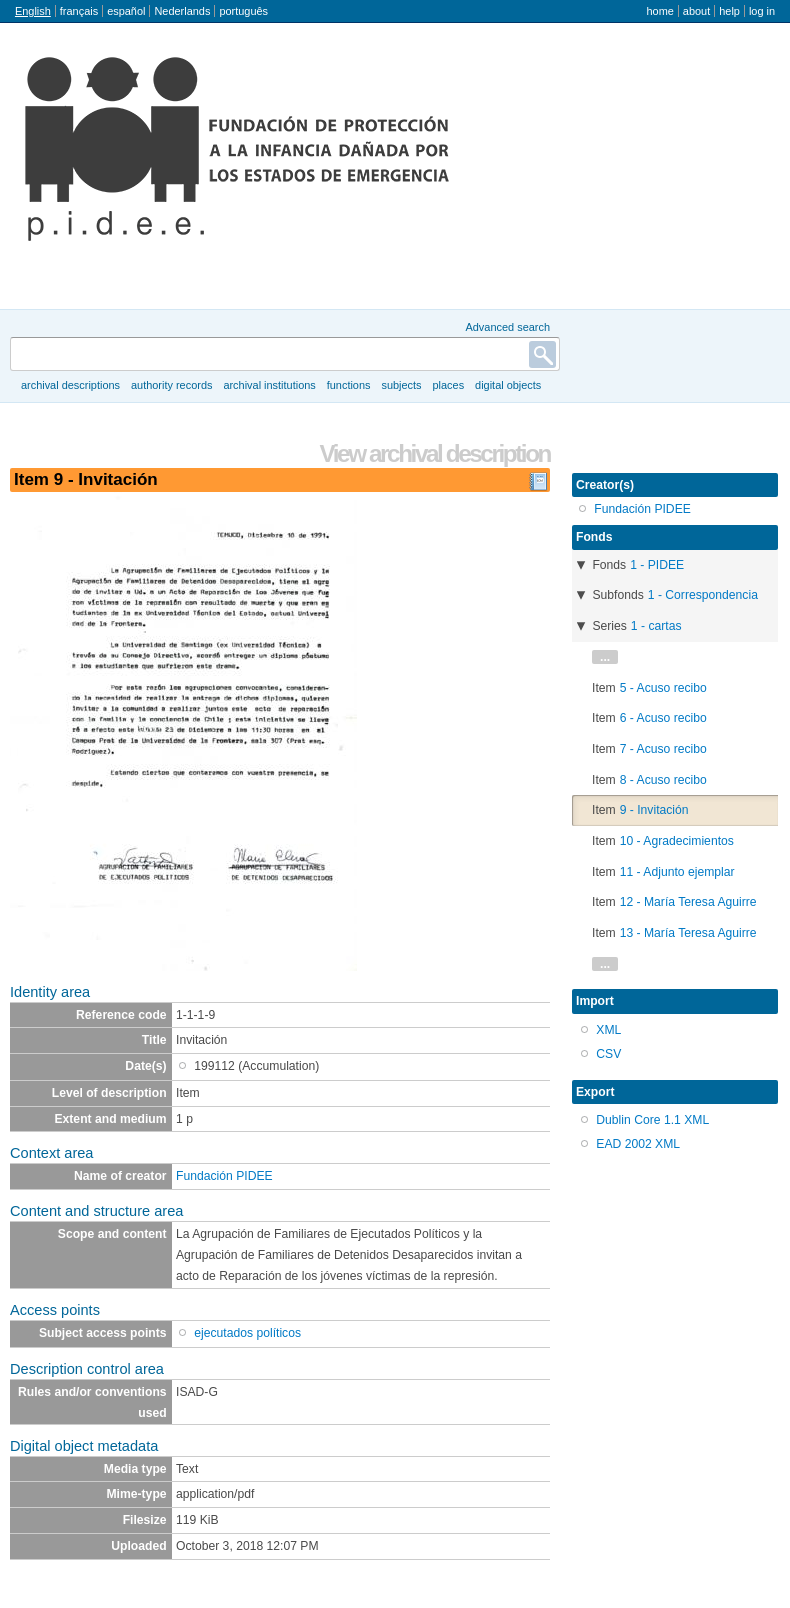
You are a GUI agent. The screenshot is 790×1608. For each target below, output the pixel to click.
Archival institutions (269, 385)
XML (608, 1030)
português (243, 11)
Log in (762, 11)
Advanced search (507, 327)
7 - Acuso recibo (663, 749)
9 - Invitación (654, 810)
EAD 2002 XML (638, 1144)
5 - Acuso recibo (663, 688)
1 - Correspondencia (703, 595)
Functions (349, 385)
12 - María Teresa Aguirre (688, 902)
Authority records (171, 385)
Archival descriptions (70, 385)
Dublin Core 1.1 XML (652, 1120)
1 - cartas (656, 626)
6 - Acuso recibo (663, 718)
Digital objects (508, 385)
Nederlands (182, 11)
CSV (608, 1054)
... (605, 657)
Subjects (401, 385)
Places (449, 385)
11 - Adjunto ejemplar (677, 872)
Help (729, 11)
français (79, 11)
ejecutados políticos (247, 1333)
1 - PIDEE (657, 565)
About (696, 11)
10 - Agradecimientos (677, 841)
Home (659, 11)
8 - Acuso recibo (663, 780)
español (126, 11)
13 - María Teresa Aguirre (688, 933)
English (33, 11)
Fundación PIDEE (224, 1176)
